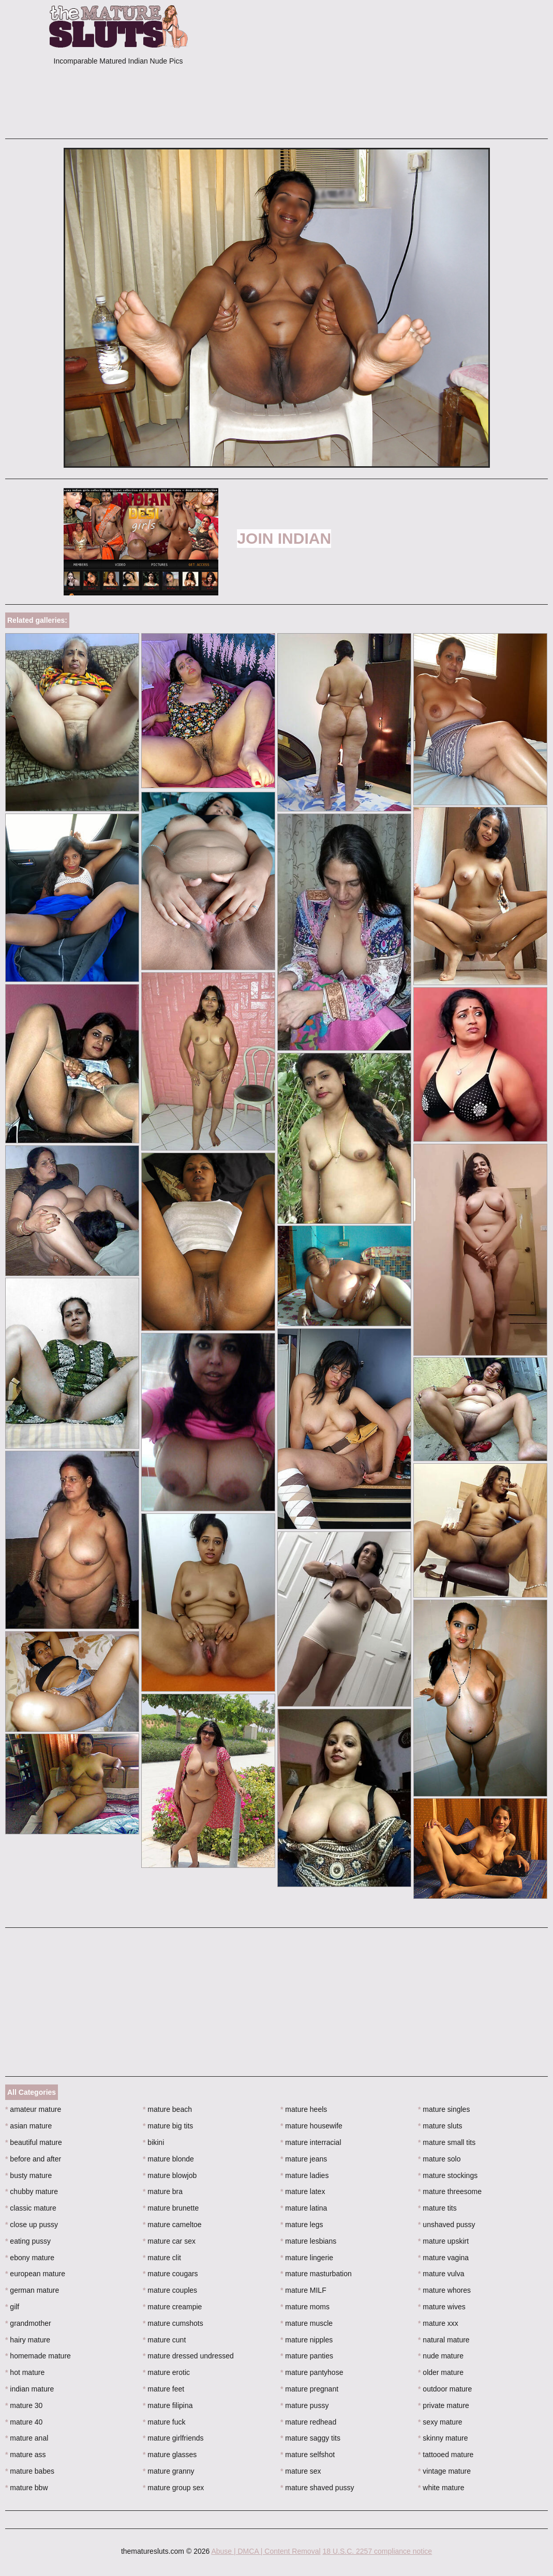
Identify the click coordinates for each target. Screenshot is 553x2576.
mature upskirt (443, 2241)
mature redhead (308, 2422)
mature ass (25, 2454)
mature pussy (304, 2405)
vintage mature (444, 2471)
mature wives (442, 2307)
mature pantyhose (311, 2372)
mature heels (303, 2109)
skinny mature (443, 2438)
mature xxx (438, 2323)
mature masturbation (316, 2274)
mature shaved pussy (317, 2487)
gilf (12, 2307)
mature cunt (164, 2340)
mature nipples (306, 2340)
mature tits (437, 2208)
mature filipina (168, 2405)
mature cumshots (173, 2323)
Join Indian (284, 538)
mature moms (305, 2307)
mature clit (162, 2257)
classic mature (30, 2208)
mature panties (306, 2356)
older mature (441, 2372)
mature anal (26, 2438)
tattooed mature (445, 2454)
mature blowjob (170, 2175)
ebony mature (29, 2257)
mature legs (301, 2224)
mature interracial (310, 2142)
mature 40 (23, 2422)
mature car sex (169, 2241)
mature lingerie (306, 2257)
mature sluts (440, 2126)
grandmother (28, 2323)
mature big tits (168, 2126)
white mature (441, 2487)
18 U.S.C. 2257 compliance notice (377, 2551)
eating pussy (28, 2241)
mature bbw (26, 2487)
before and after (33, 2159)
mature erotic (166, 2372)
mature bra (163, 2191)
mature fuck (164, 2422)
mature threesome (450, 2191)
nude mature (441, 2356)
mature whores (444, 2290)
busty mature (28, 2175)
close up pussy (31, 2224)
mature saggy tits (310, 2438)
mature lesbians (308, 2241)
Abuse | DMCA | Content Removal (265, 2551)
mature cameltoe (172, 2224)
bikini (153, 2142)
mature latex (302, 2191)
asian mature (28, 2126)
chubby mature (31, 2191)
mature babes (29, 2471)
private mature (443, 2405)
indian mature (29, 2389)
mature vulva (441, 2274)
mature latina (303, 2208)
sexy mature (440, 2422)
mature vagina (443, 2257)
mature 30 (23, 2405)
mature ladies (304, 2175)
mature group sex (173, 2487)
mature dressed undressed (188, 2356)
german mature (32, 2290)
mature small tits (446, 2142)
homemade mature (38, 2356)
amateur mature (33, 2109)
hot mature (24, 2372)
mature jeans (303, 2159)
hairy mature (27, 2340)
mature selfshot (307, 2454)
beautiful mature (33, 2142)
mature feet (163, 2389)
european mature (35, 2274)
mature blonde (168, 2159)
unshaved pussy (446, 2224)
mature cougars (170, 2274)
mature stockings (447, 2175)
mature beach (167, 2109)
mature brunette (171, 2208)
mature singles (444, 2109)
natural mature (444, 2340)
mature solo (439, 2159)
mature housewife (311, 2126)
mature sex (300, 2471)
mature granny (169, 2471)
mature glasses (170, 2454)
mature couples (170, 2290)
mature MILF (303, 2290)
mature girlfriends (173, 2438)
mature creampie (172, 2307)
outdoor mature (445, 2389)
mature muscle (306, 2323)
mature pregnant (309, 2389)
